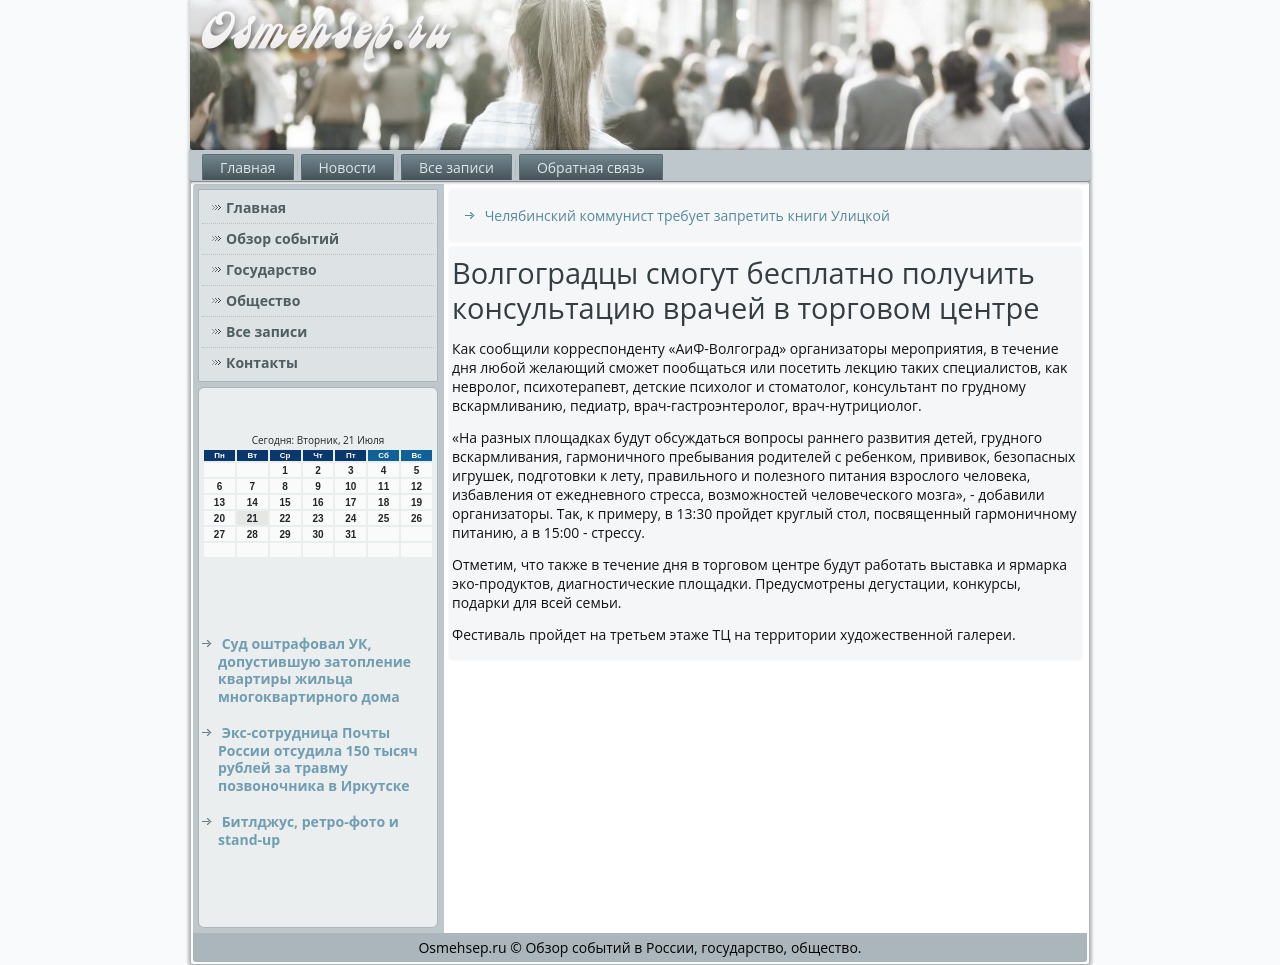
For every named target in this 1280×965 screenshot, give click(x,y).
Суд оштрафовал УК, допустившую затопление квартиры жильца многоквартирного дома (314, 670)
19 (416, 502)
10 (350, 486)
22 (285, 518)
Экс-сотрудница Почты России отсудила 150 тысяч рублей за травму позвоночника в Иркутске (318, 759)
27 (219, 534)
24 (350, 518)
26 (416, 518)
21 (252, 518)
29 (285, 534)
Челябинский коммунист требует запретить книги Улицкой (687, 215)
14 (252, 502)
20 (219, 518)
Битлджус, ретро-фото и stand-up (308, 830)
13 (219, 502)
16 (317, 502)
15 (285, 502)
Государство (271, 269)
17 (350, 502)
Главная (248, 167)
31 (350, 534)
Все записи (456, 167)
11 (383, 486)
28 (252, 534)
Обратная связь (591, 167)
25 (383, 518)
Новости (347, 167)
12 (416, 486)
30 (317, 534)
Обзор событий (282, 238)
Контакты (262, 362)
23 (317, 518)
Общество (263, 300)
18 (383, 502)
